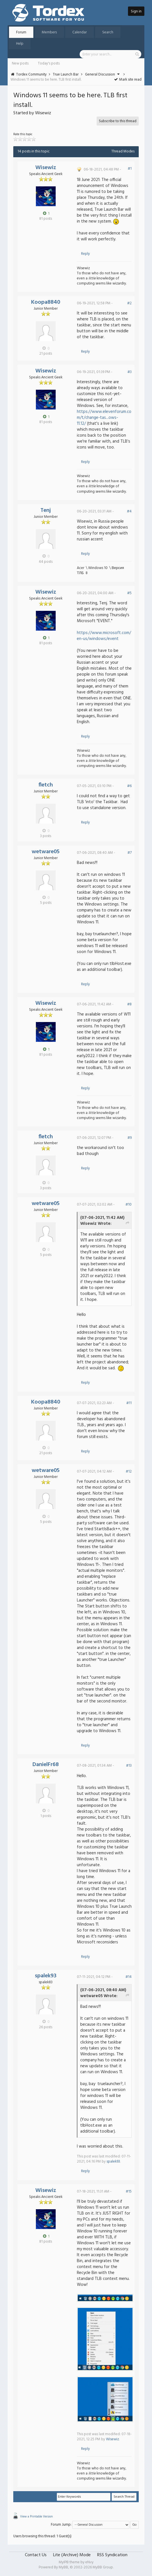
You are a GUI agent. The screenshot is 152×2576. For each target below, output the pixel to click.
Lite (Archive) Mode (72, 2555)
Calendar (79, 32)
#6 (129, 786)
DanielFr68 (45, 1764)
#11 (129, 1403)
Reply (85, 254)
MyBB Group (103, 2567)
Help (19, 44)
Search (107, 32)
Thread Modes (122, 151)
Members (49, 32)
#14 (128, 1977)
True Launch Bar (66, 74)
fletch (45, 785)
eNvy (89, 2562)
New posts (20, 63)
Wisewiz (45, 167)
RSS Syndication (112, 2555)
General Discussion (100, 74)
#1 (130, 169)
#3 (129, 372)
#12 (129, 1472)
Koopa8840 (45, 302)
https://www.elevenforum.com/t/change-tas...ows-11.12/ (104, 417)
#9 (129, 1138)
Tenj (45, 510)
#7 (129, 853)
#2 (129, 303)
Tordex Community (31, 74)
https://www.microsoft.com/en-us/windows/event (104, 636)
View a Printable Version (36, 2516)
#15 (129, 2192)
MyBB (63, 2567)
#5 (129, 593)
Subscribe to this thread (117, 121)
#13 (129, 1766)
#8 (129, 1004)
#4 (129, 511)
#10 (128, 1205)
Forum (21, 32)
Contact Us (36, 2555)
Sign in (136, 11)
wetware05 (46, 851)
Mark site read (128, 80)
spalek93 (46, 1975)
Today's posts (49, 63)
